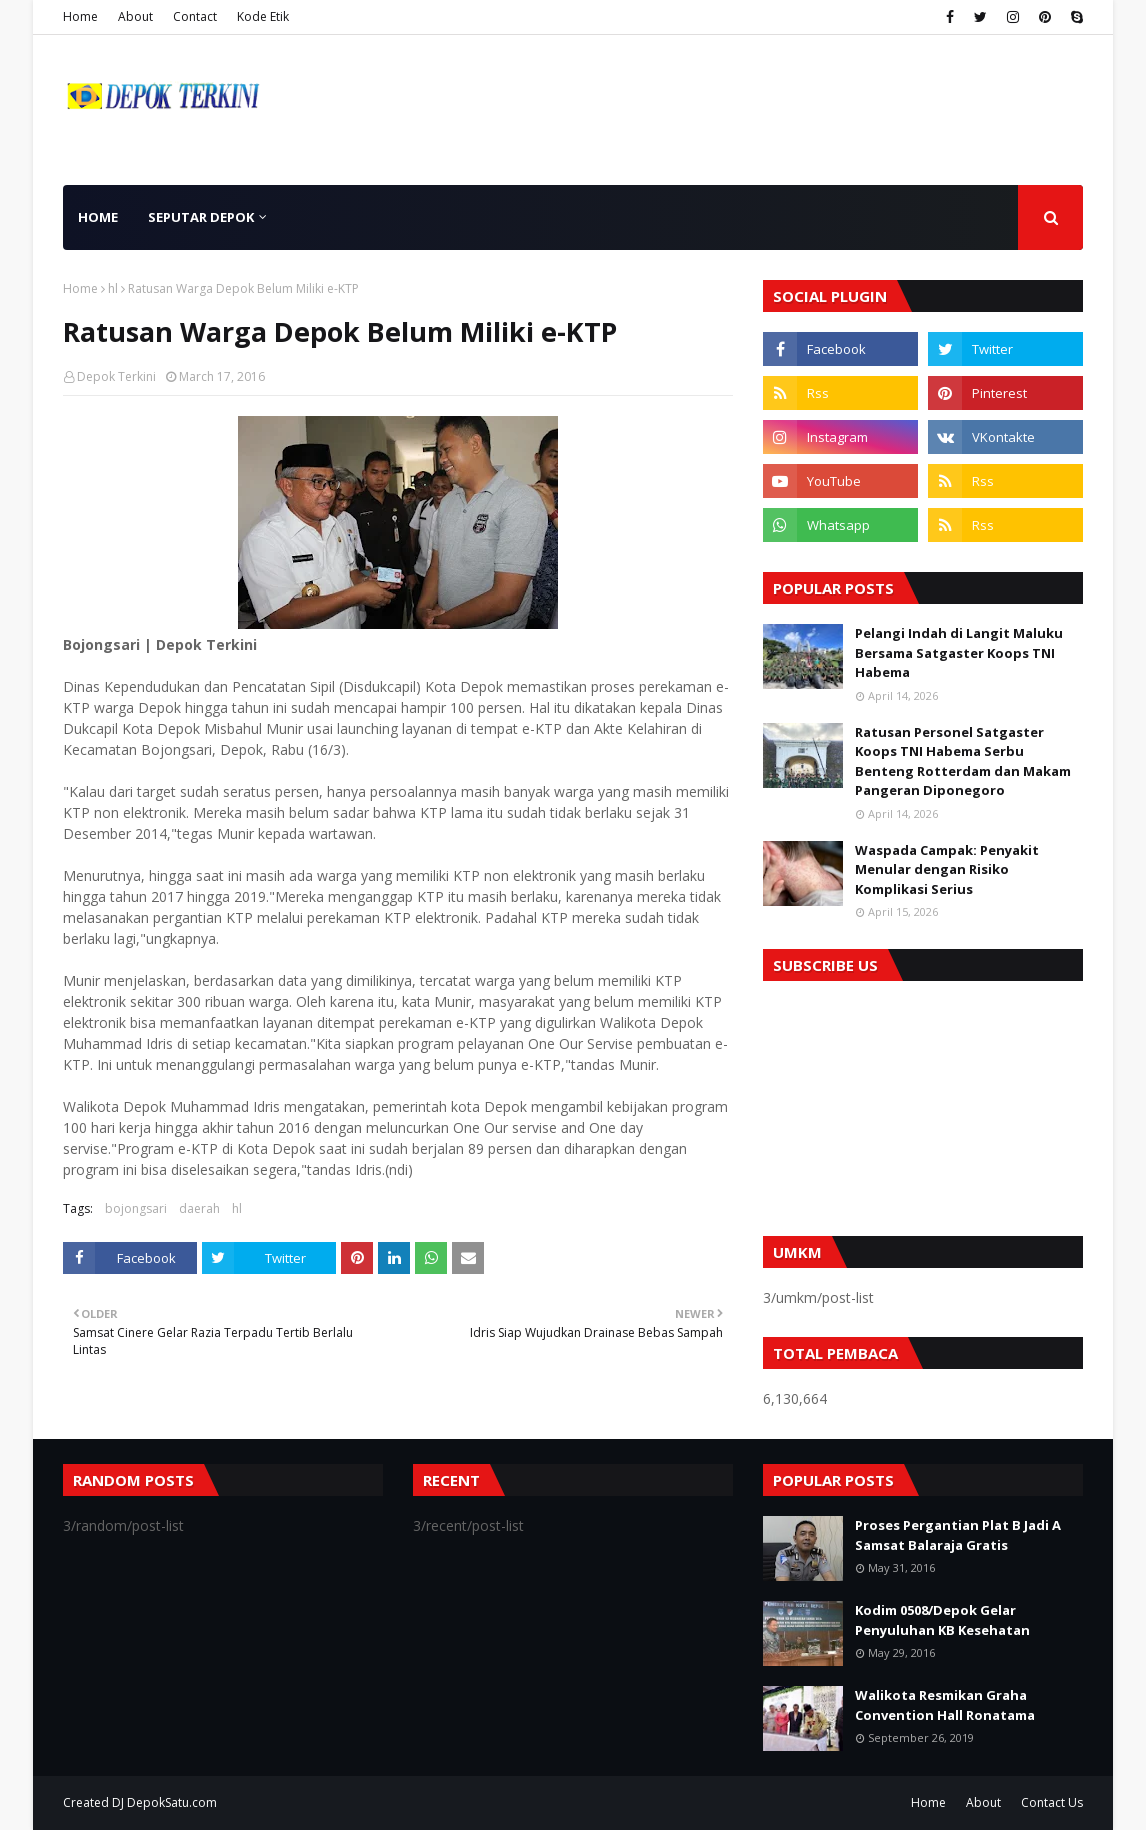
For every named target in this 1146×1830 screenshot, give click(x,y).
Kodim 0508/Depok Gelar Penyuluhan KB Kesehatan (942, 1620)
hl (113, 288)
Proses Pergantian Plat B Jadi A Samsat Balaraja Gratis (958, 1535)
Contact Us (1052, 1802)
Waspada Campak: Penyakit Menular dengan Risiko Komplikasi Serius (947, 869)
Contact (195, 16)
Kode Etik (263, 16)
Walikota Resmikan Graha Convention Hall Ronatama (945, 1705)
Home (80, 16)
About (135, 16)
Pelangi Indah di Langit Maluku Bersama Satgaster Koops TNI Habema (959, 652)
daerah (199, 1208)
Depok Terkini (116, 376)
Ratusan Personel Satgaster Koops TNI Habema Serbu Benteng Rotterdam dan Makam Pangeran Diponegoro (963, 761)
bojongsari (136, 1208)
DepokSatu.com (172, 1802)
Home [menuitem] (98, 217)
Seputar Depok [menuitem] (201, 217)
